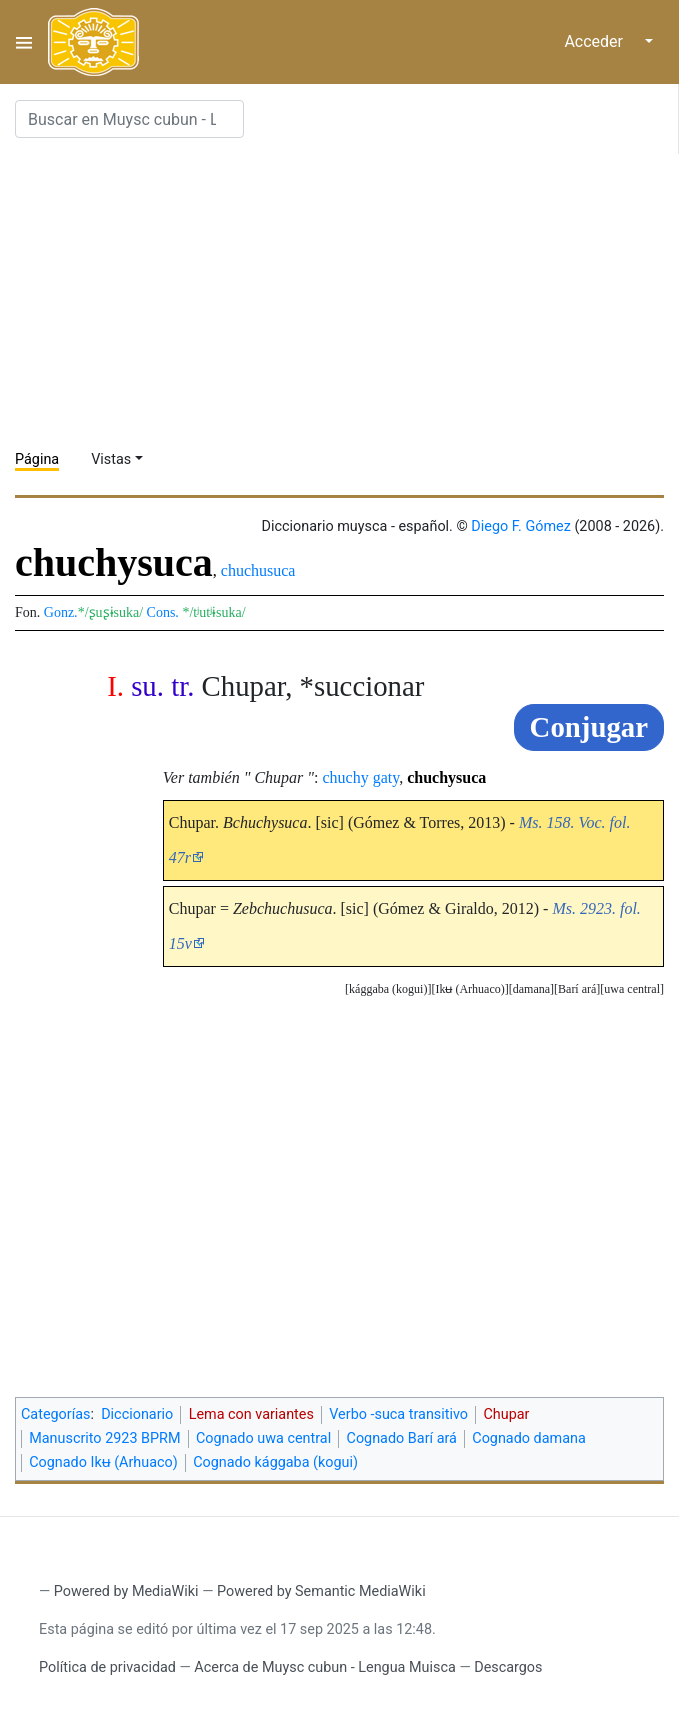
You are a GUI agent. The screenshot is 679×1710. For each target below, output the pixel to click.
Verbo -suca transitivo (398, 1414)
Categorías (56, 1414)
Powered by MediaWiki (126, 1591)
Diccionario (137, 1414)
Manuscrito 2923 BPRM (104, 1438)
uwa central (632, 989)
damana (531, 989)
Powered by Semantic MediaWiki (321, 1591)
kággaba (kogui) (388, 989)
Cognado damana (529, 1438)
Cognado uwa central (263, 1438)
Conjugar (589, 727)
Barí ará (577, 989)
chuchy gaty (361, 777)
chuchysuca (446, 777)
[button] (632, 989)
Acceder (593, 41)
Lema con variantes (251, 1414)
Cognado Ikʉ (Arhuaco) (103, 1462)
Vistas (111, 459)
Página (37, 459)
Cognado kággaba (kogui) (275, 1462)
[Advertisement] (347, 294)
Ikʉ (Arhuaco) (469, 989)
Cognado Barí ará (402, 1438)
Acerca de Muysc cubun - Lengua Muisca (324, 1667)
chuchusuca (258, 570)
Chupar (506, 1414)
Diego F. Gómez (521, 526)
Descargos (508, 1667)
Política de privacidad (107, 1667)
